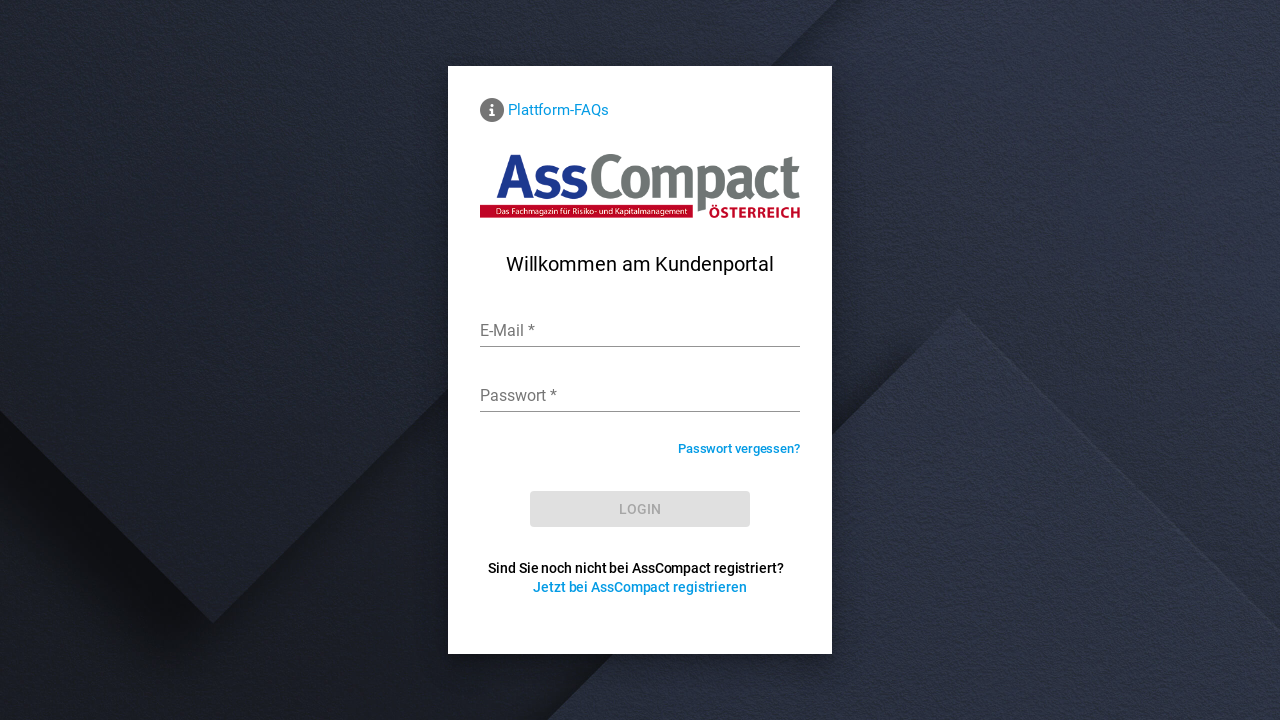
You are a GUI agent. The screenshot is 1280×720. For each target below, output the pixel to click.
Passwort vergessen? (739, 448)
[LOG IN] (640, 509)
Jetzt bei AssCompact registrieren (640, 587)
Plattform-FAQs (558, 110)
